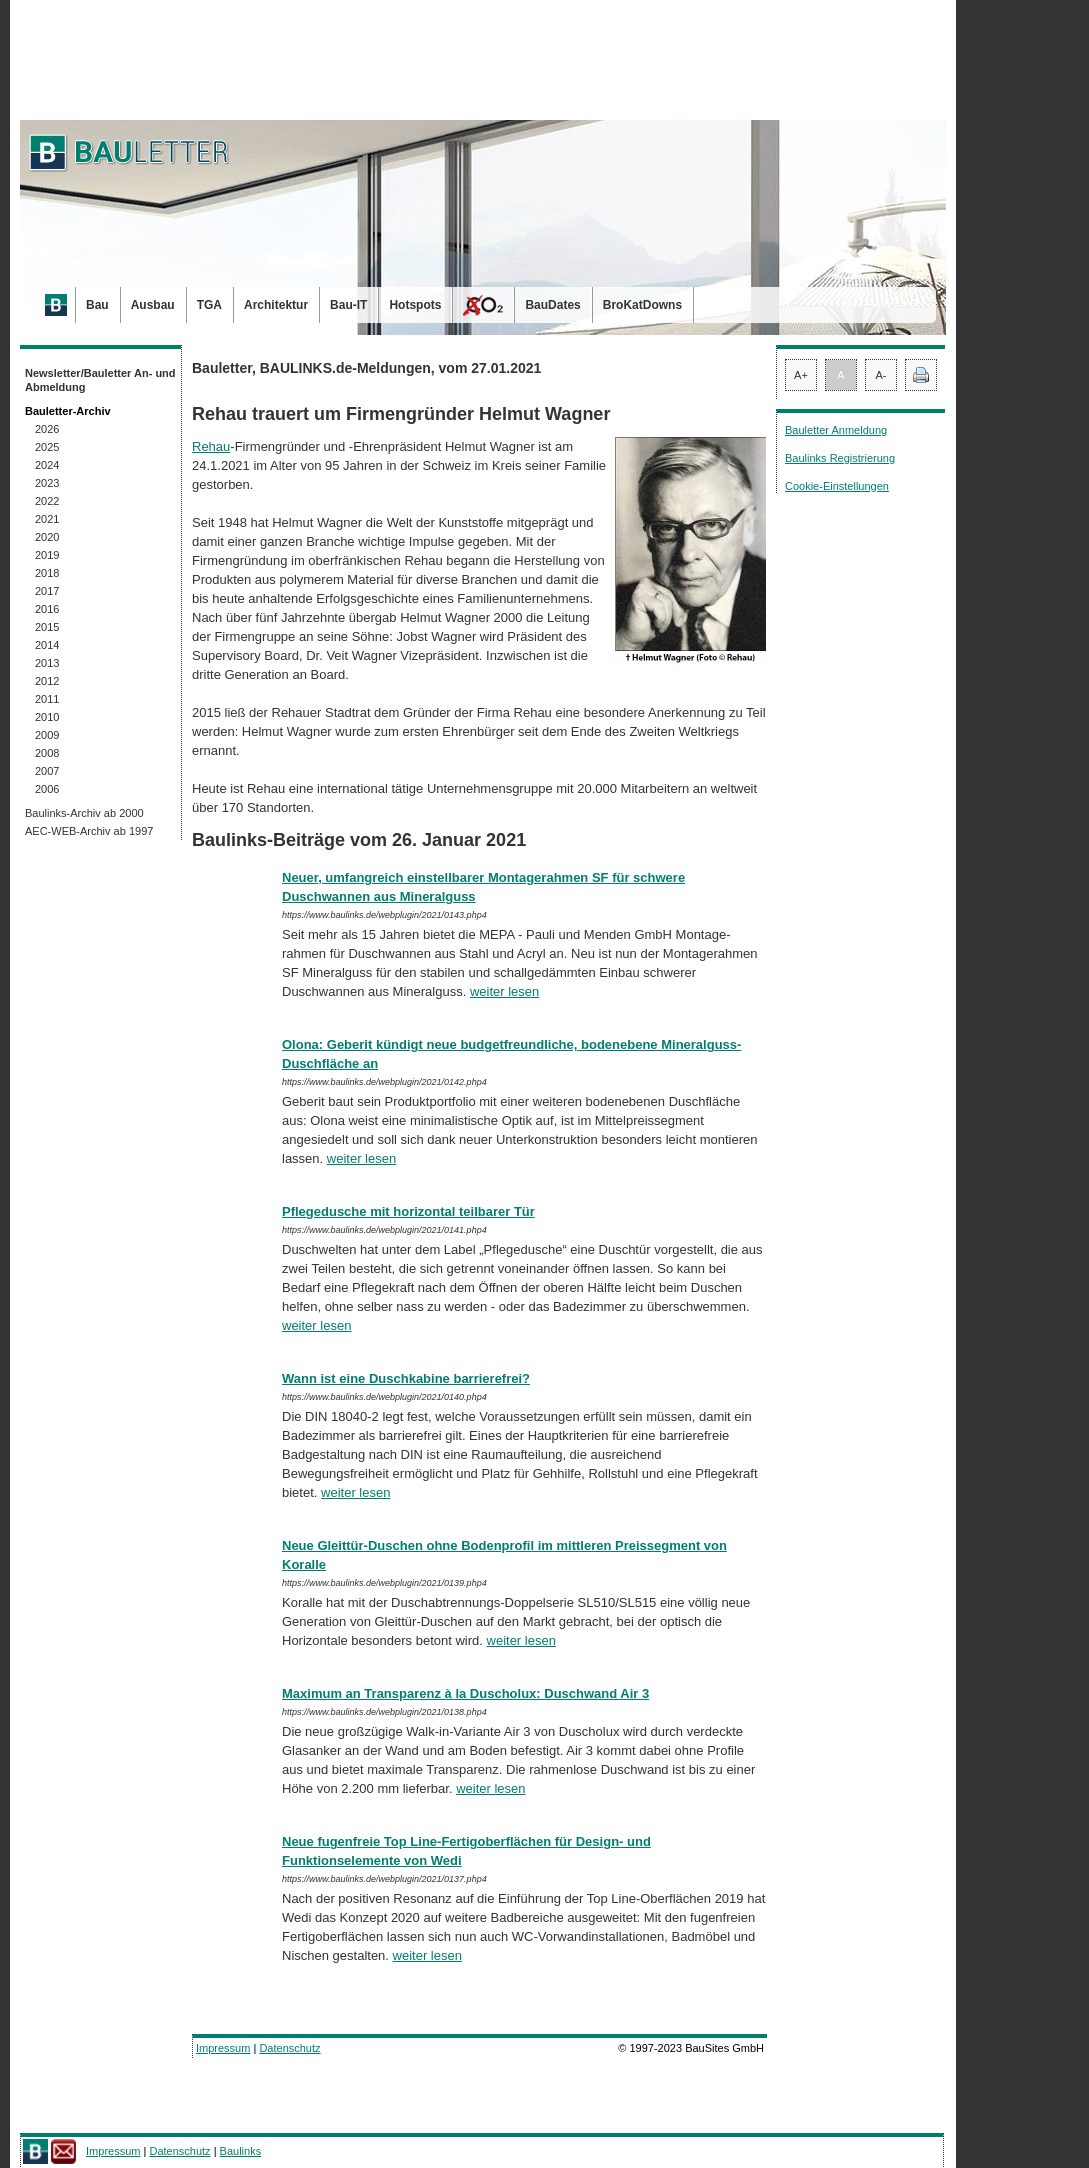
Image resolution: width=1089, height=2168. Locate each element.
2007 (47, 771)
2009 (47, 735)
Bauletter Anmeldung (836, 430)
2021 (47, 519)
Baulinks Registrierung (840, 458)
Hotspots (415, 305)
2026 (47, 429)
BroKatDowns (642, 305)
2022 (47, 501)
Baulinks (241, 2151)
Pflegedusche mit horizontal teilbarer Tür (408, 1211)
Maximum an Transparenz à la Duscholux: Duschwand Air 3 (465, 1693)
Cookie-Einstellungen (837, 486)
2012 (47, 681)
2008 (47, 753)
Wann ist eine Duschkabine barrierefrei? (406, 1378)
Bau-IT (348, 305)
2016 (47, 609)
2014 (47, 645)
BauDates (552, 305)
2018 (47, 573)
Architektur (276, 305)
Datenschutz (289, 2048)
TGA (209, 305)
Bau (97, 305)
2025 (47, 447)
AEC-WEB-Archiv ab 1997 (89, 831)
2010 (47, 717)
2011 (47, 699)
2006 (47, 789)
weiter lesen (504, 991)
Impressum (223, 2048)
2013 (47, 663)
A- (881, 375)
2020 (47, 537)
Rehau (211, 446)
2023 (47, 483)
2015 (47, 627)
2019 (47, 555)
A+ (801, 375)
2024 (47, 465)
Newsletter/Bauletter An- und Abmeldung (100, 380)
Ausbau (153, 305)
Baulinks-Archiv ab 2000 (84, 813)
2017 (47, 591)
